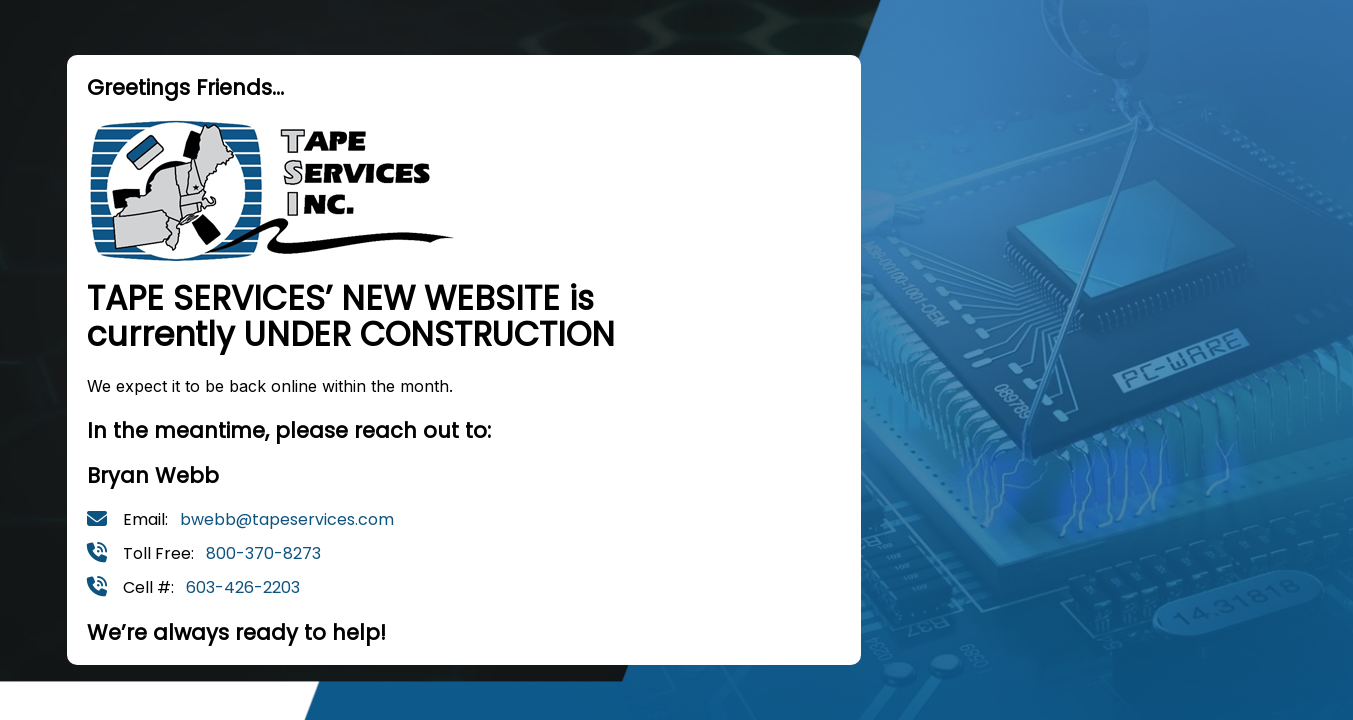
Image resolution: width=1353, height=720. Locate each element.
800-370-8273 (263, 553)
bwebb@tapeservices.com (287, 519)
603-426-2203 (243, 587)
